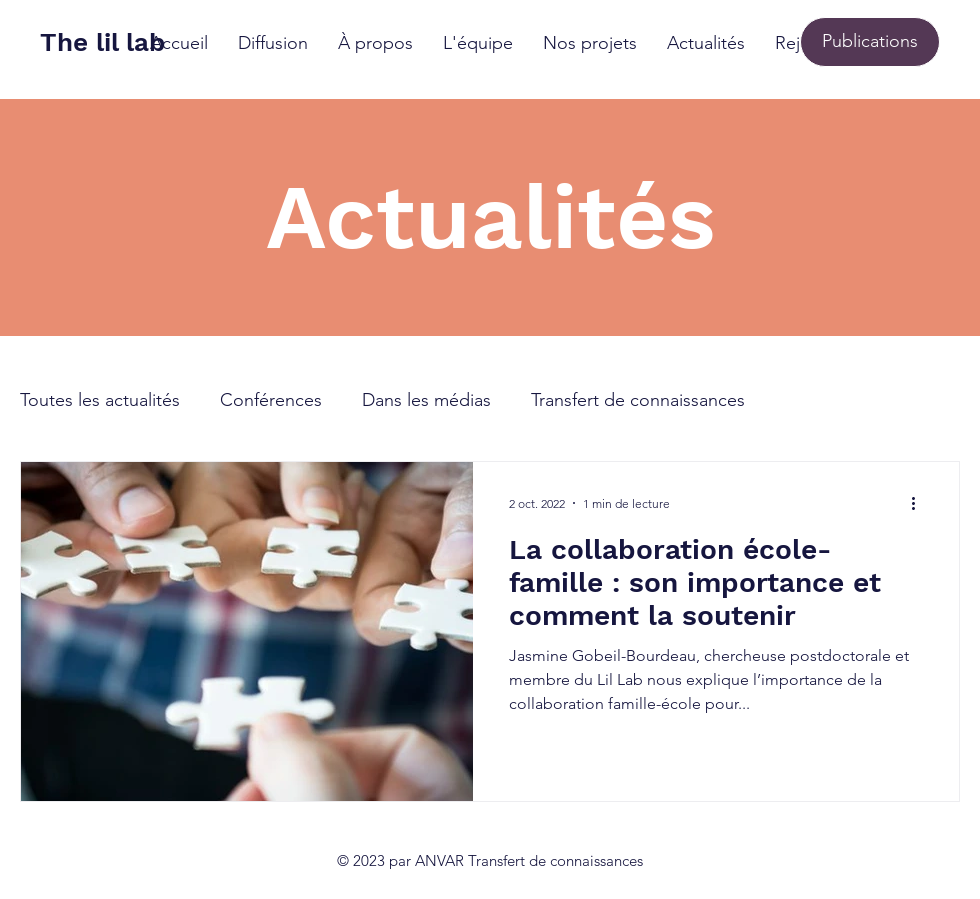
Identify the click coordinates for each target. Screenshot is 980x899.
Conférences (271, 400)
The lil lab (102, 42)
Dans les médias (426, 400)
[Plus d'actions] (920, 503)
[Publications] (870, 42)
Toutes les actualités (100, 400)
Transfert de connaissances (638, 400)
